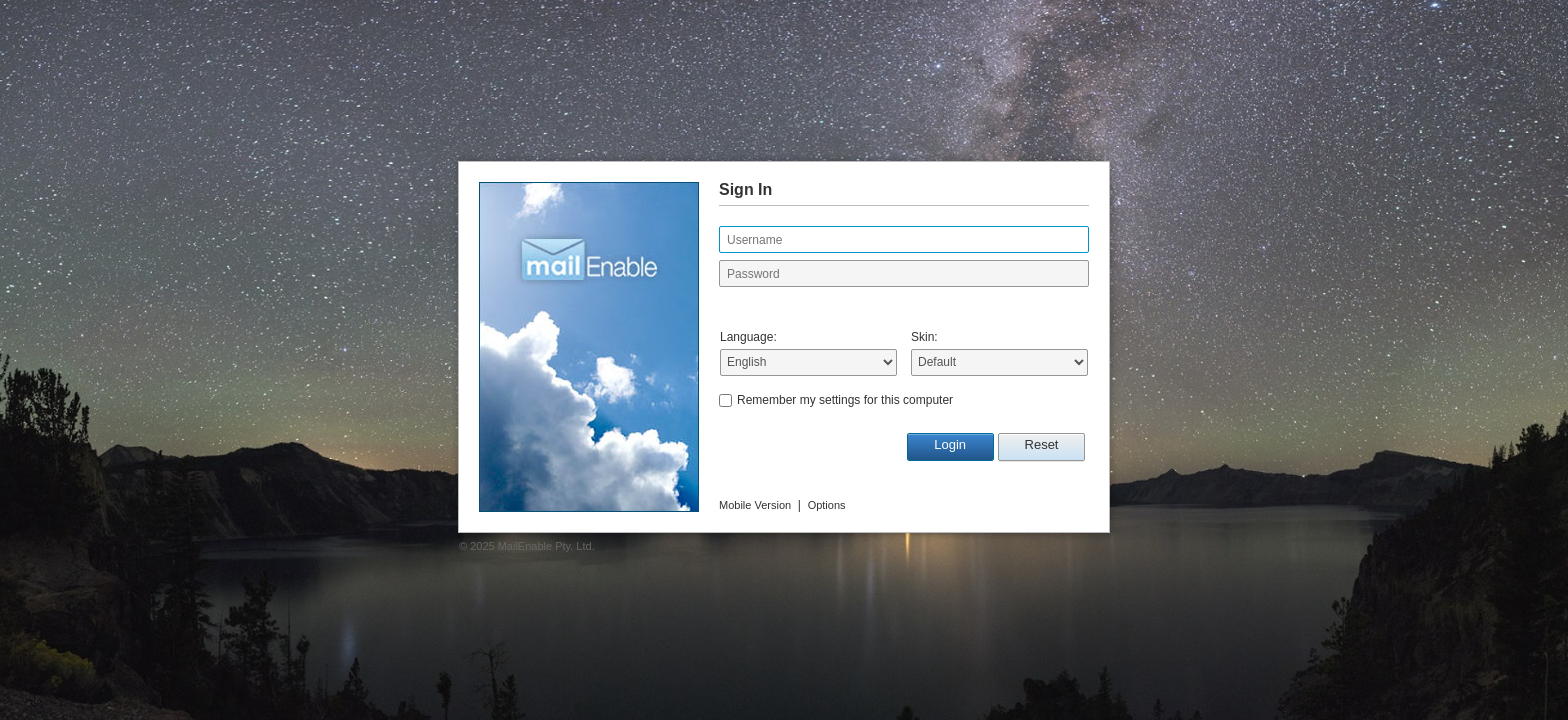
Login (950, 444)
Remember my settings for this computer (845, 400)
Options (827, 505)
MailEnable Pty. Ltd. (546, 546)
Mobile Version (755, 505)
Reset (1042, 444)
